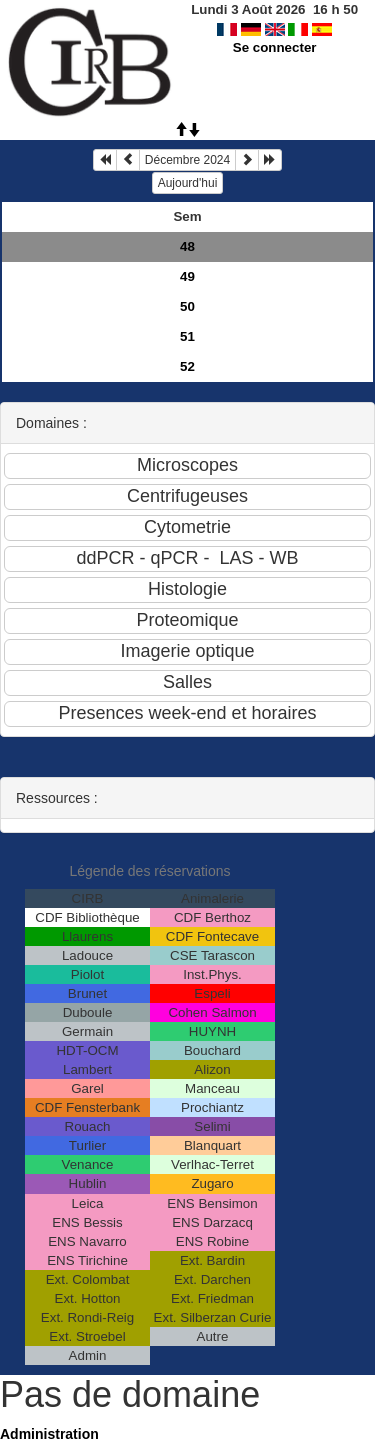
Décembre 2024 (187, 160)
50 (187, 306)
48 (187, 246)
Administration (49, 1434)
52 (187, 366)
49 (187, 276)
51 (187, 336)
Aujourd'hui (188, 183)
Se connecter (275, 47)
